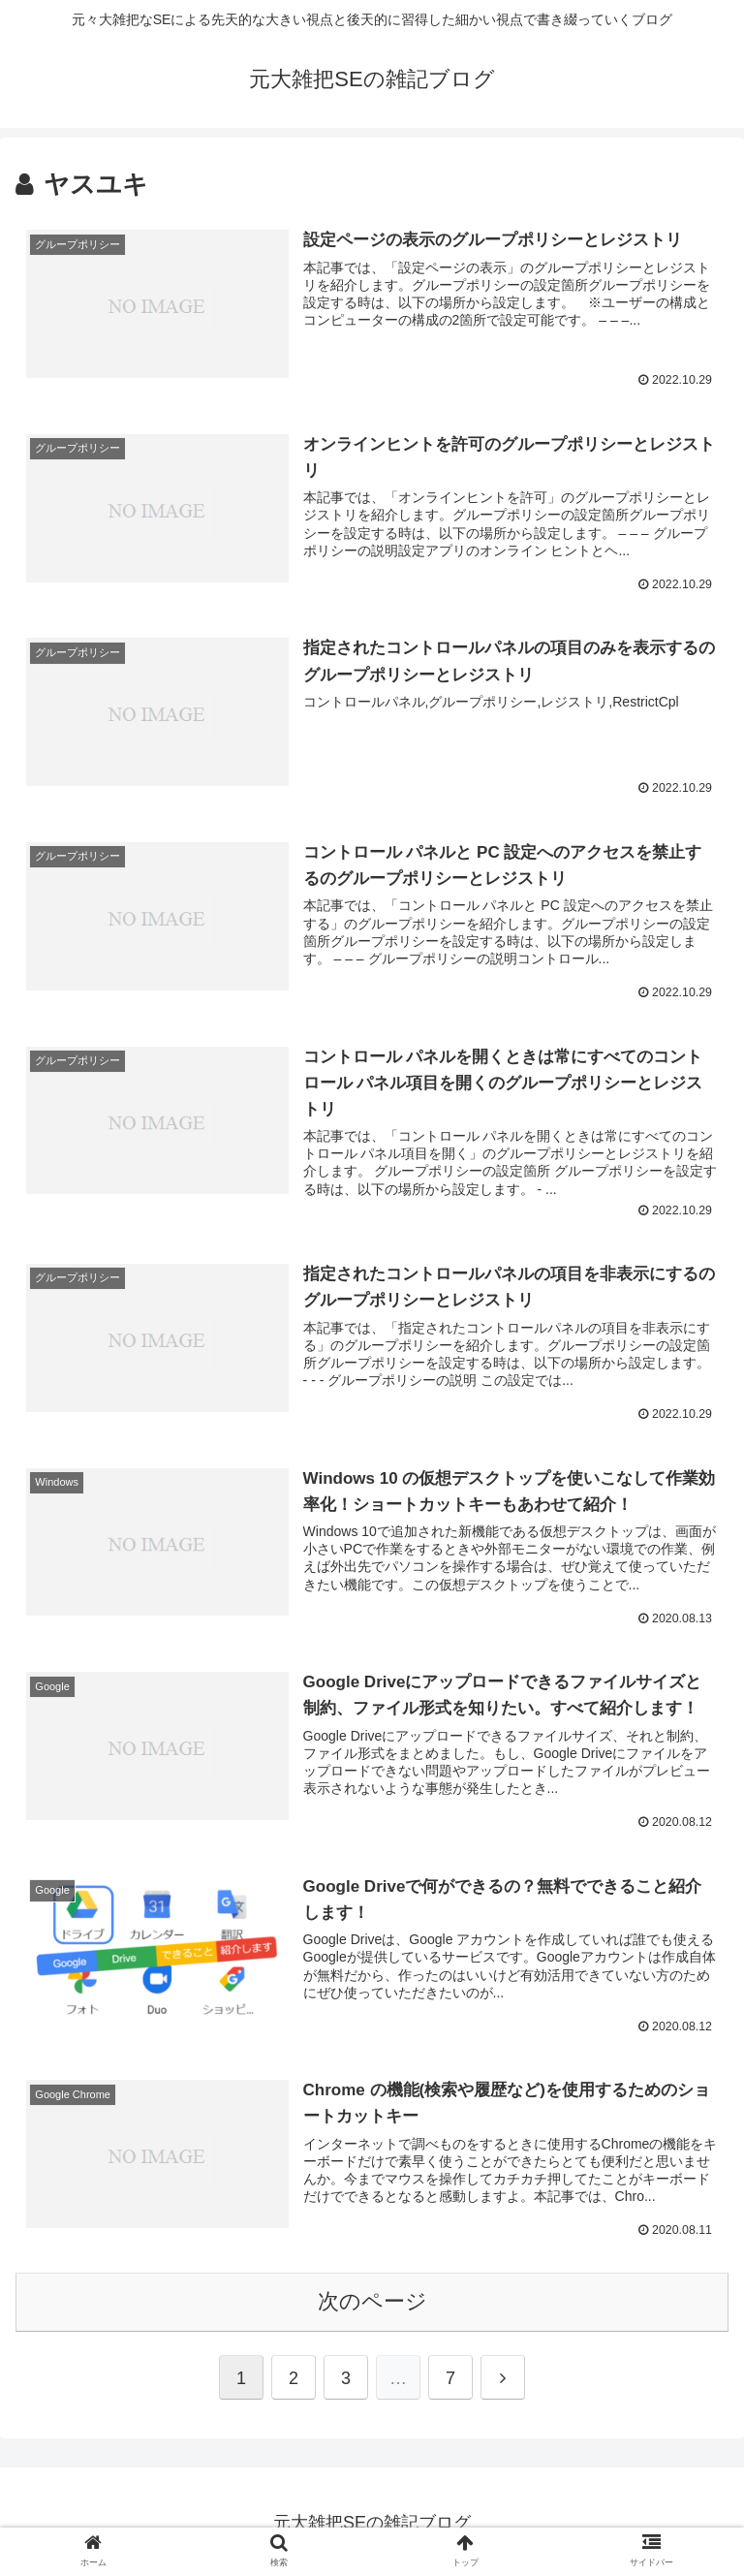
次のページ (372, 2297)
